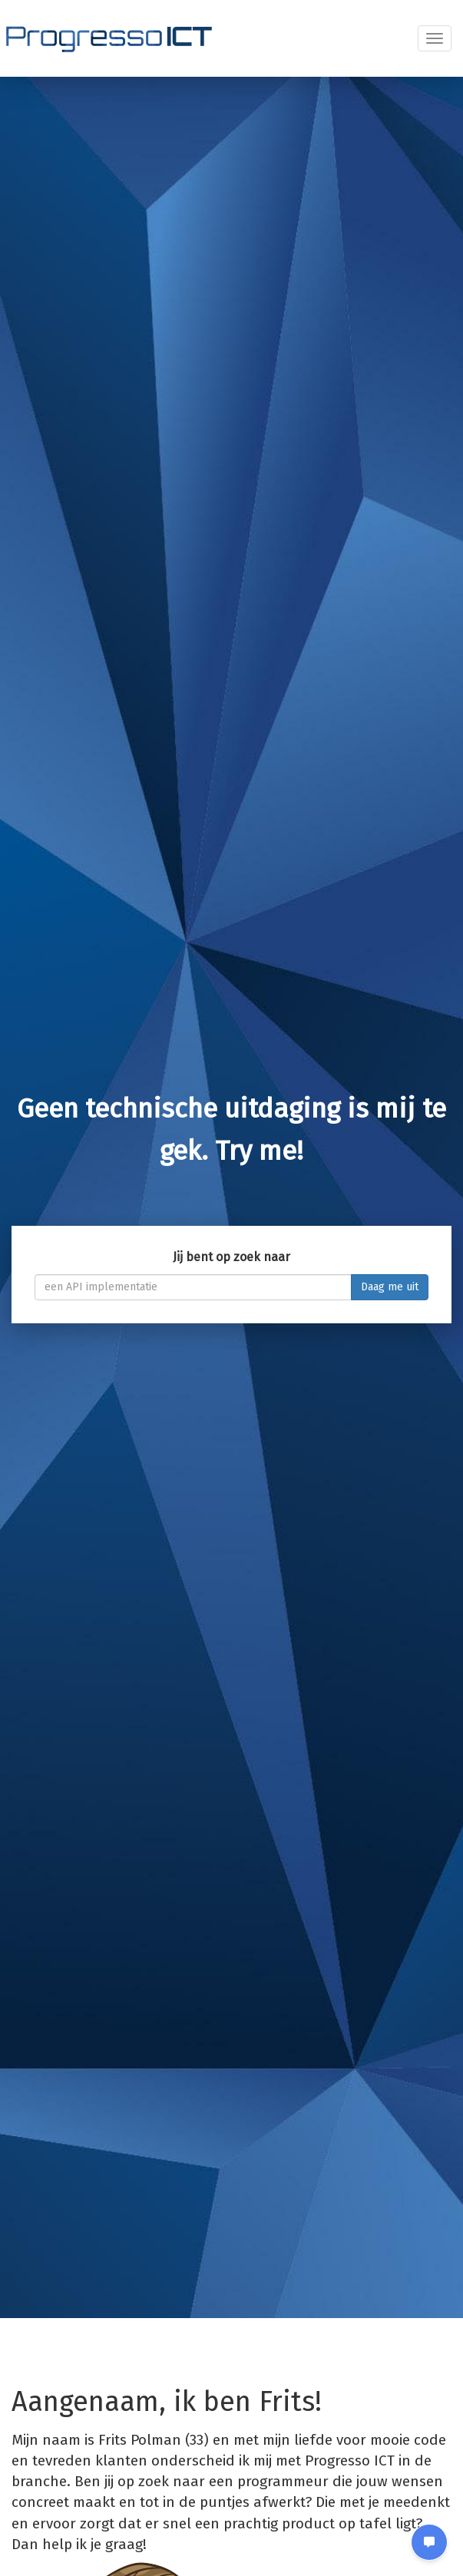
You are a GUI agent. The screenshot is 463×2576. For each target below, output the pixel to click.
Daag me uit (389, 1286)
